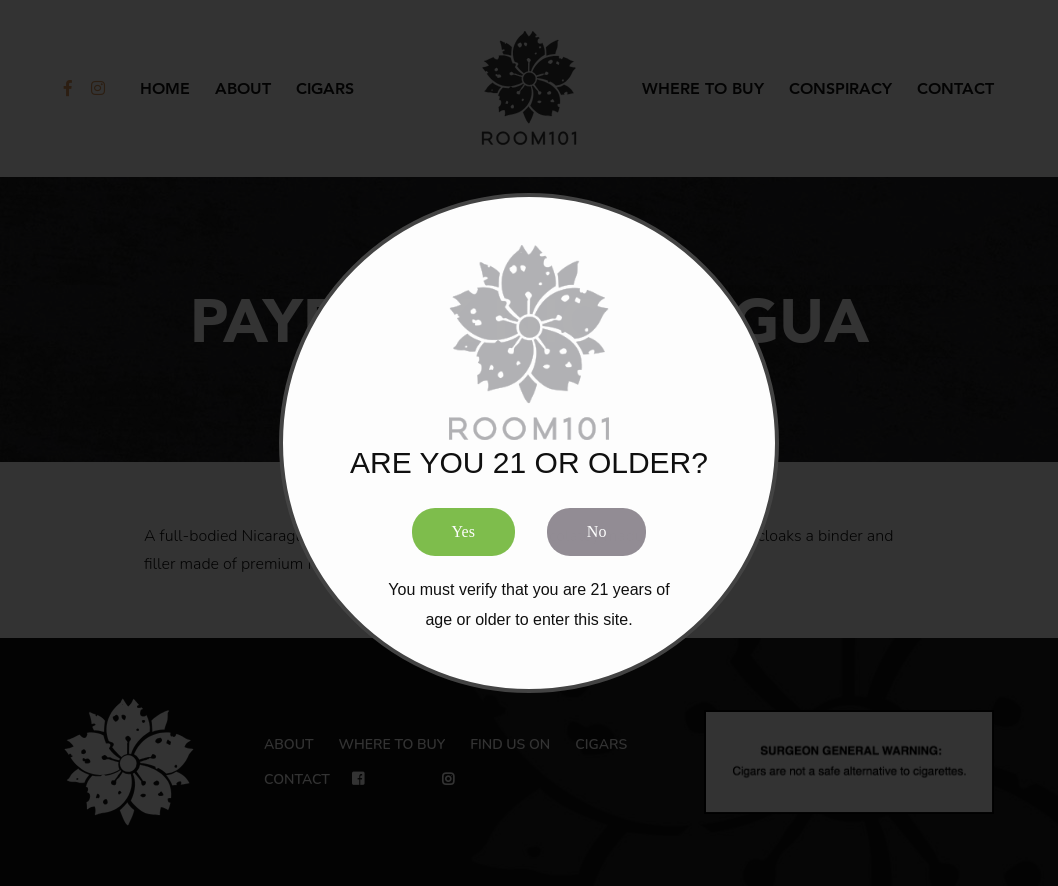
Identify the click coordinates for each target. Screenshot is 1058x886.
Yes (463, 530)
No (597, 530)
